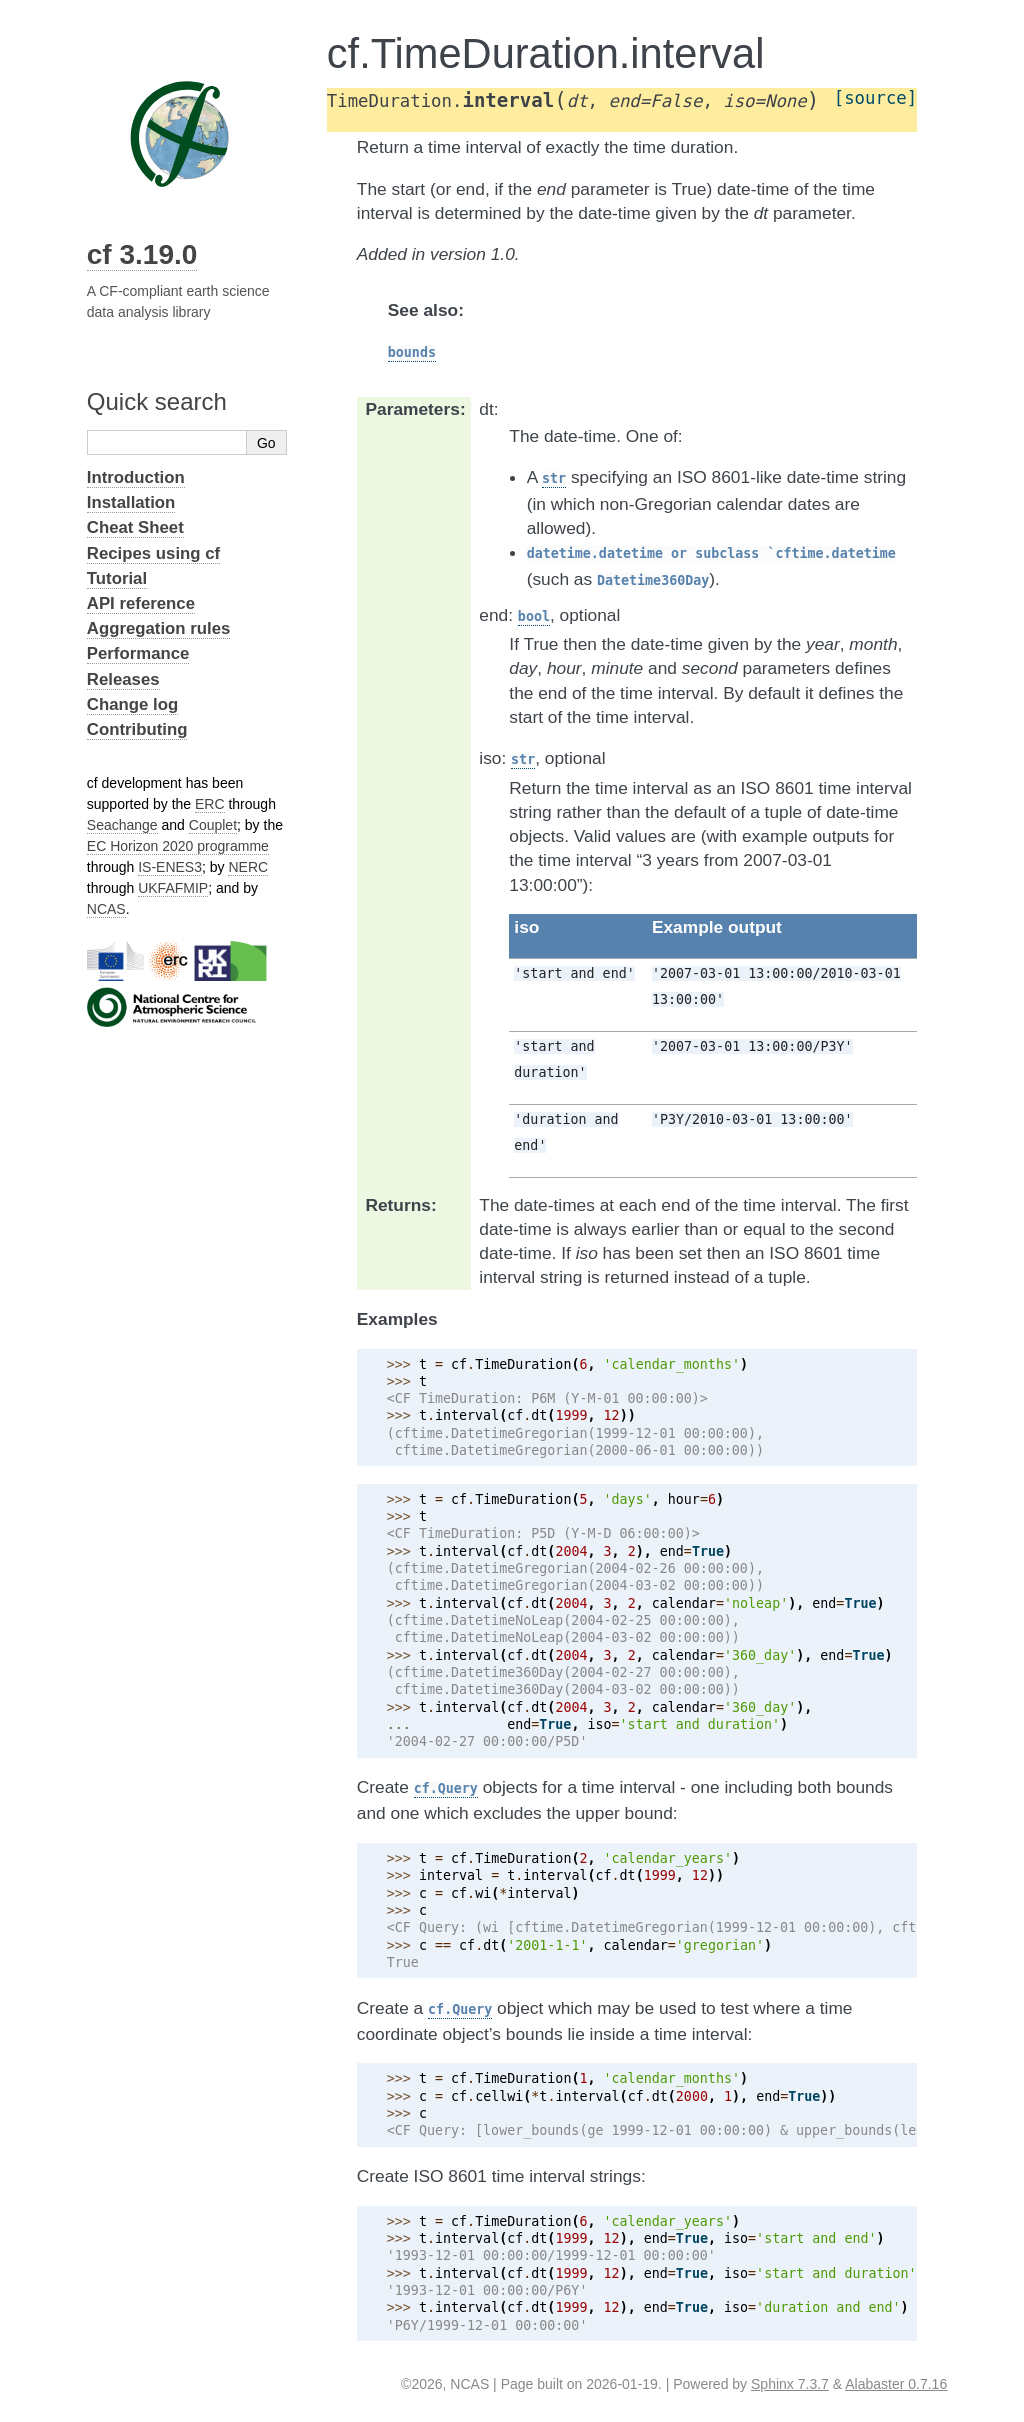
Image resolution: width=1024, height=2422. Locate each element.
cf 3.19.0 (142, 254)
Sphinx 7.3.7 (790, 2384)
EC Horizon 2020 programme (178, 846)
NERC (248, 867)
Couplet (213, 825)
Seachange (122, 825)
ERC (210, 804)
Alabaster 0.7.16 (896, 2384)
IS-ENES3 (170, 867)
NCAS (106, 909)
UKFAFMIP (173, 888)
